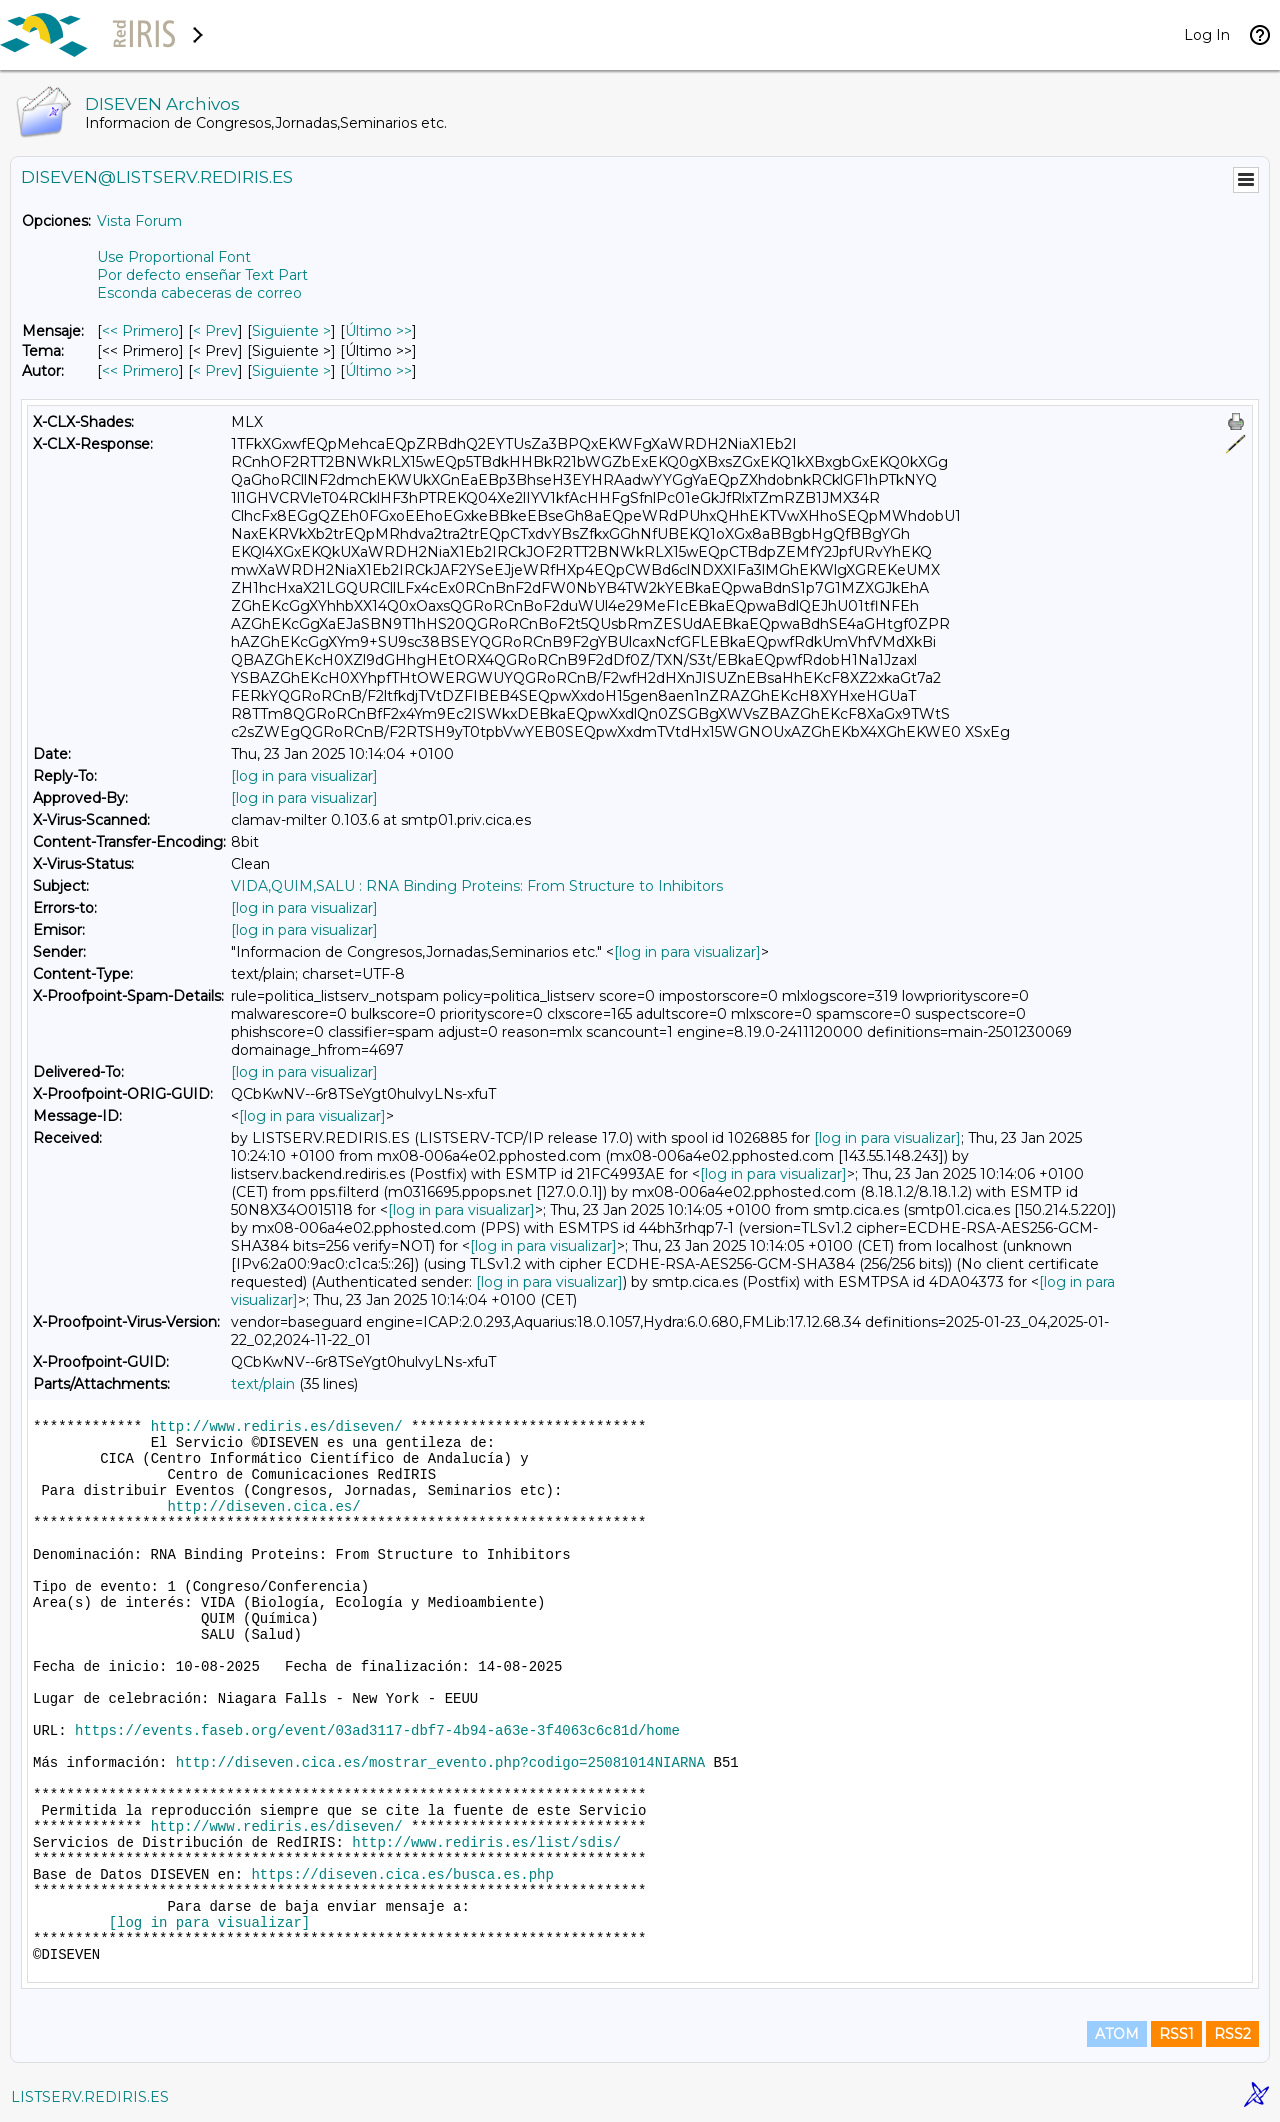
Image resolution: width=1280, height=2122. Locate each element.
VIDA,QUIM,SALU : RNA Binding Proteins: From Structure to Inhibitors (477, 886)
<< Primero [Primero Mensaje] (140, 331)
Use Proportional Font (174, 257)
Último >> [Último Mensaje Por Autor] (378, 371)
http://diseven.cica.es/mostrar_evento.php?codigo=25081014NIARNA (440, 1763)
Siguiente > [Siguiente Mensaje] (291, 331)
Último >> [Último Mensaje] (378, 331)
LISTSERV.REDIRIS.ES (90, 2097)
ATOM (1117, 2034)
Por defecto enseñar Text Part (202, 275)
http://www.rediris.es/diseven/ (277, 1427)
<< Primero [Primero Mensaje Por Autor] (140, 371)
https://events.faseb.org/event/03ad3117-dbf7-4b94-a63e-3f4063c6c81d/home (377, 1731)
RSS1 (1176, 2034)
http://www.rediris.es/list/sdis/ (486, 1843)
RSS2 (1232, 2034)
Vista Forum (139, 221)
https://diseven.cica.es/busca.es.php (402, 1875)
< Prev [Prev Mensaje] (215, 331)
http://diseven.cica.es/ (263, 1507)
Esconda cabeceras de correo (199, 293)
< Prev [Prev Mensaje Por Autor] (215, 371)
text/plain (263, 1384)
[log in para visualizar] (304, 776)
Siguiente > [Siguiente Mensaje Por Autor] (291, 371)
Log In (1207, 35)
